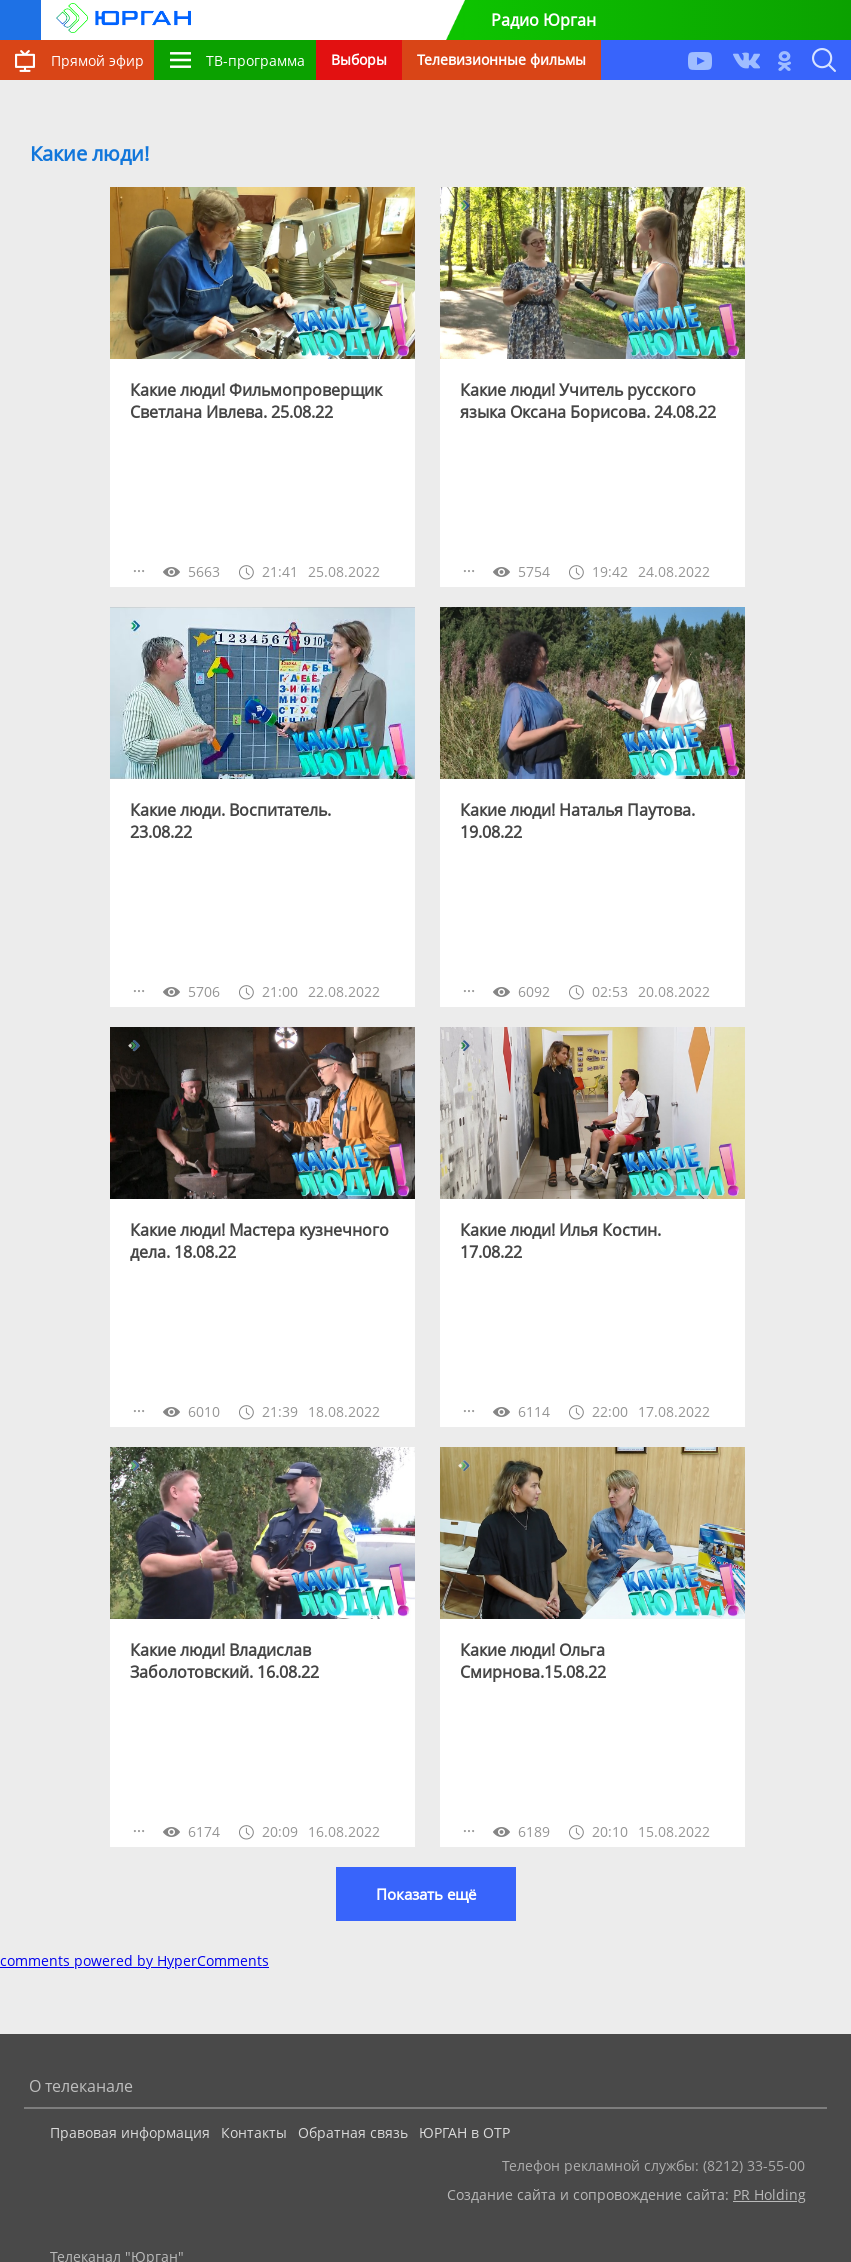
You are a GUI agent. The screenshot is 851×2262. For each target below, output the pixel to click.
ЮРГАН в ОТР (464, 2132)
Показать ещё (426, 1894)
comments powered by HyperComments (134, 1960)
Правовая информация (130, 2132)
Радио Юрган (543, 20)
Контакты (254, 2132)
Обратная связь (353, 2132)
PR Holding (769, 2194)
